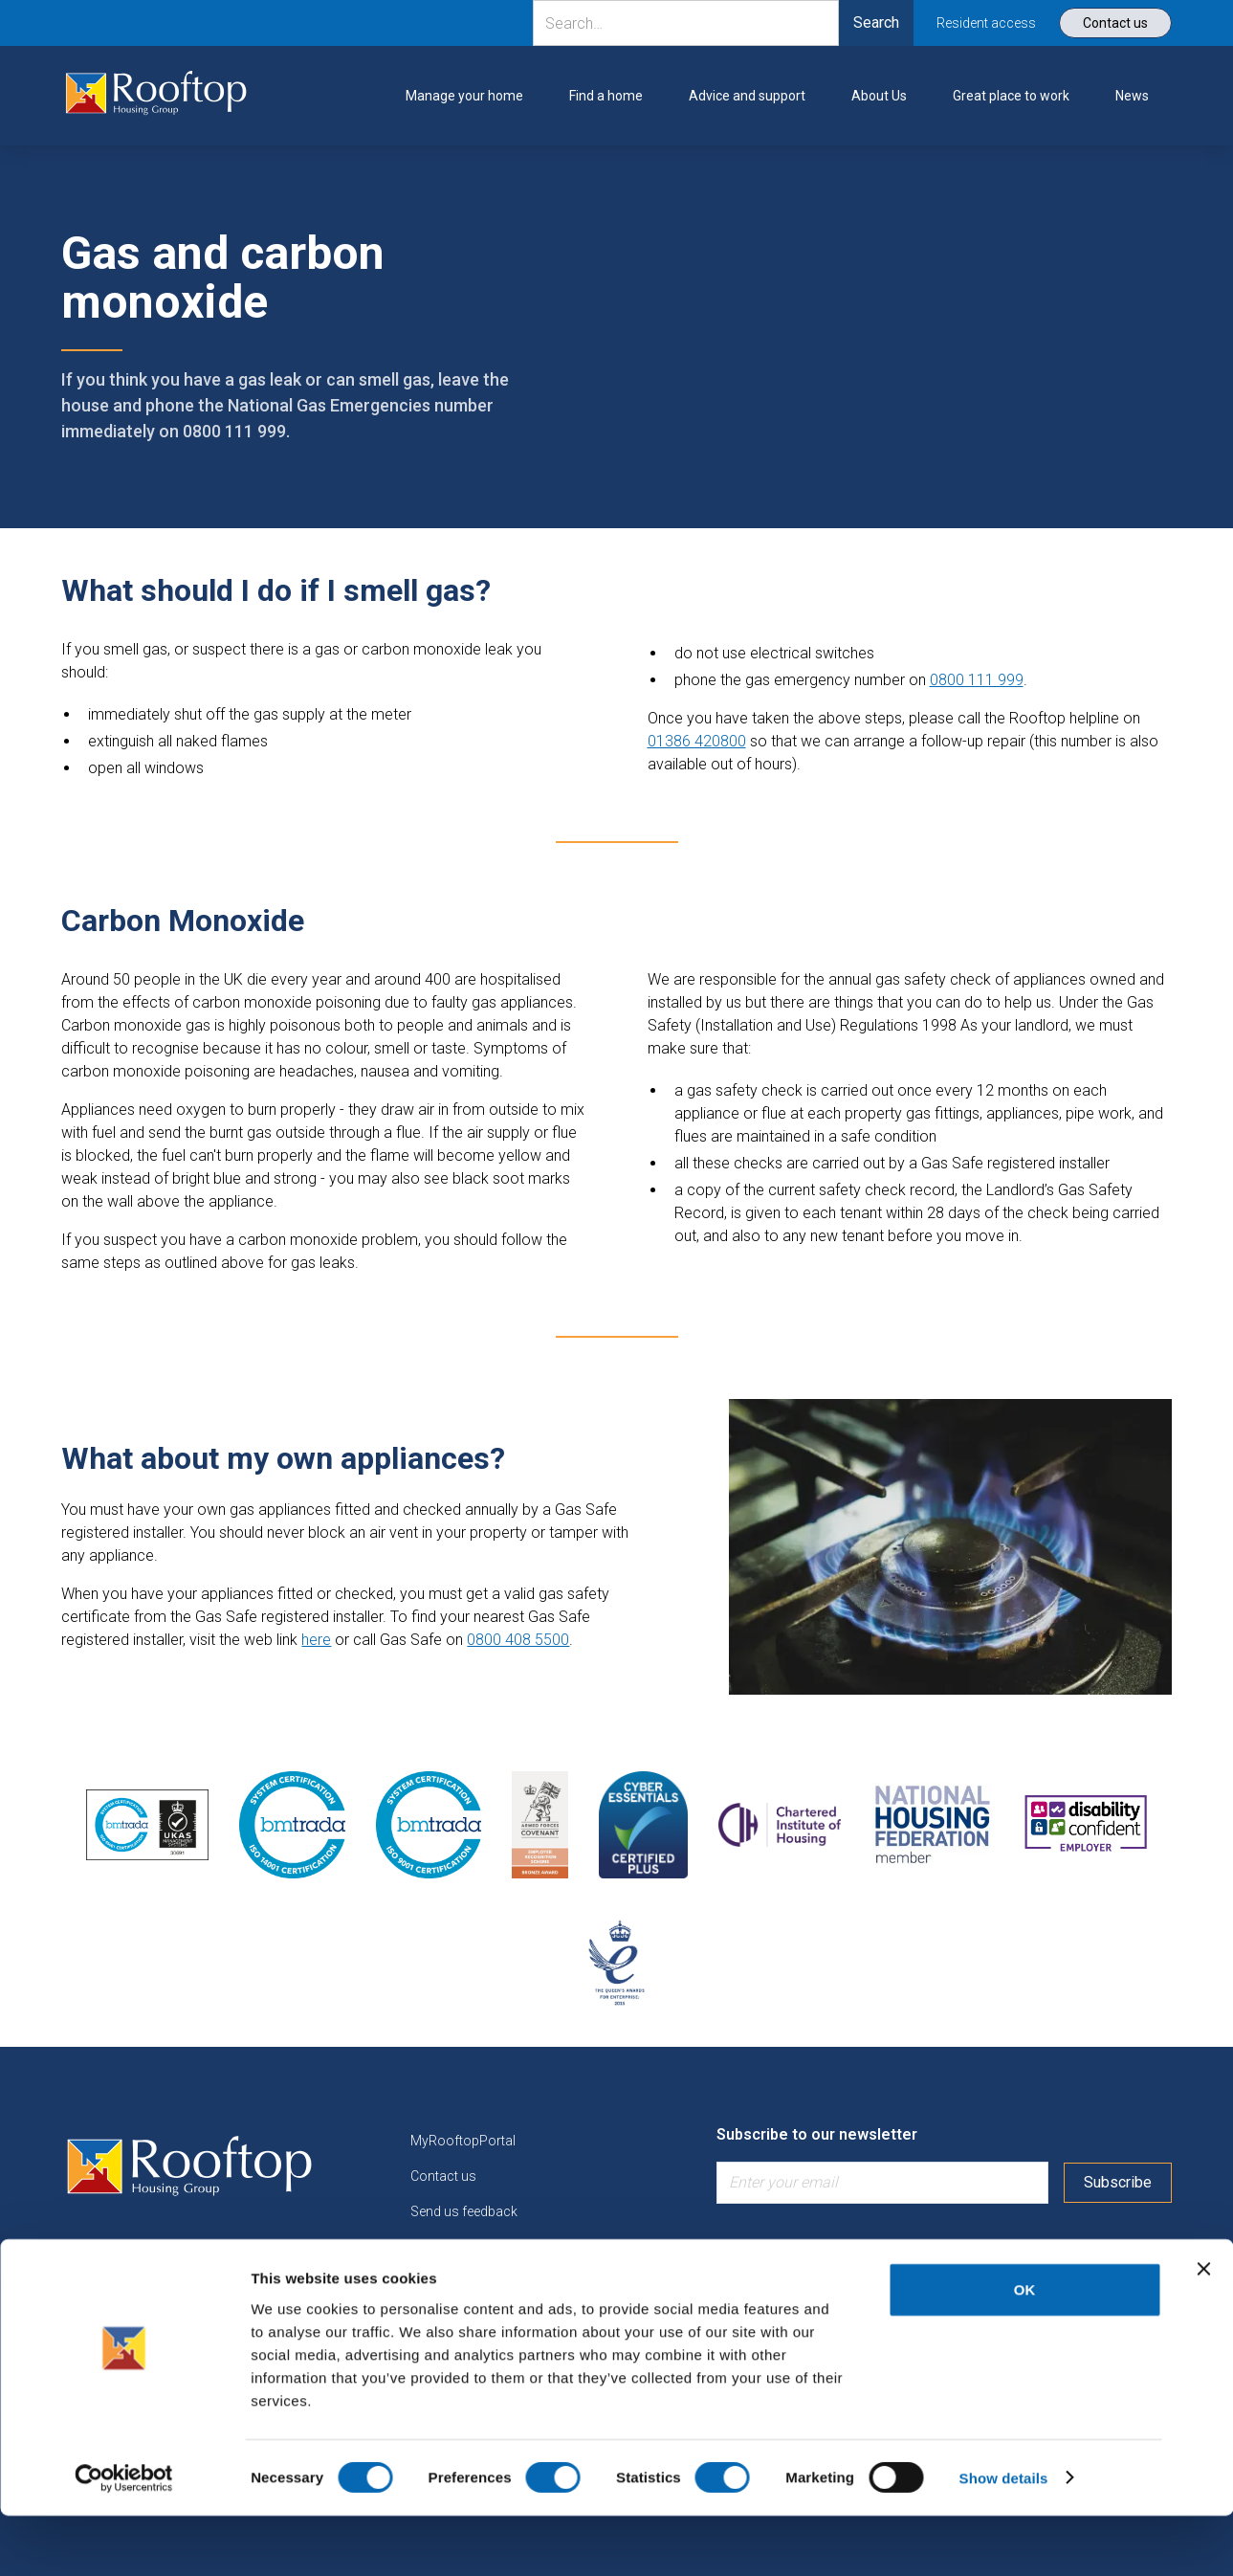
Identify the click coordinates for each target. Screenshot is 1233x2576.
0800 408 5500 (518, 1640)
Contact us (443, 2176)
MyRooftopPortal (463, 2140)
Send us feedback (463, 2211)
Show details (1003, 2538)
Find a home (447, 2246)
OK (1025, 2350)
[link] (156, 95)
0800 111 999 (977, 680)
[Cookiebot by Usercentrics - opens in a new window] (124, 2538)
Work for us (446, 2282)
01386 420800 (697, 741)
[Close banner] (1203, 2329)
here (316, 1640)
